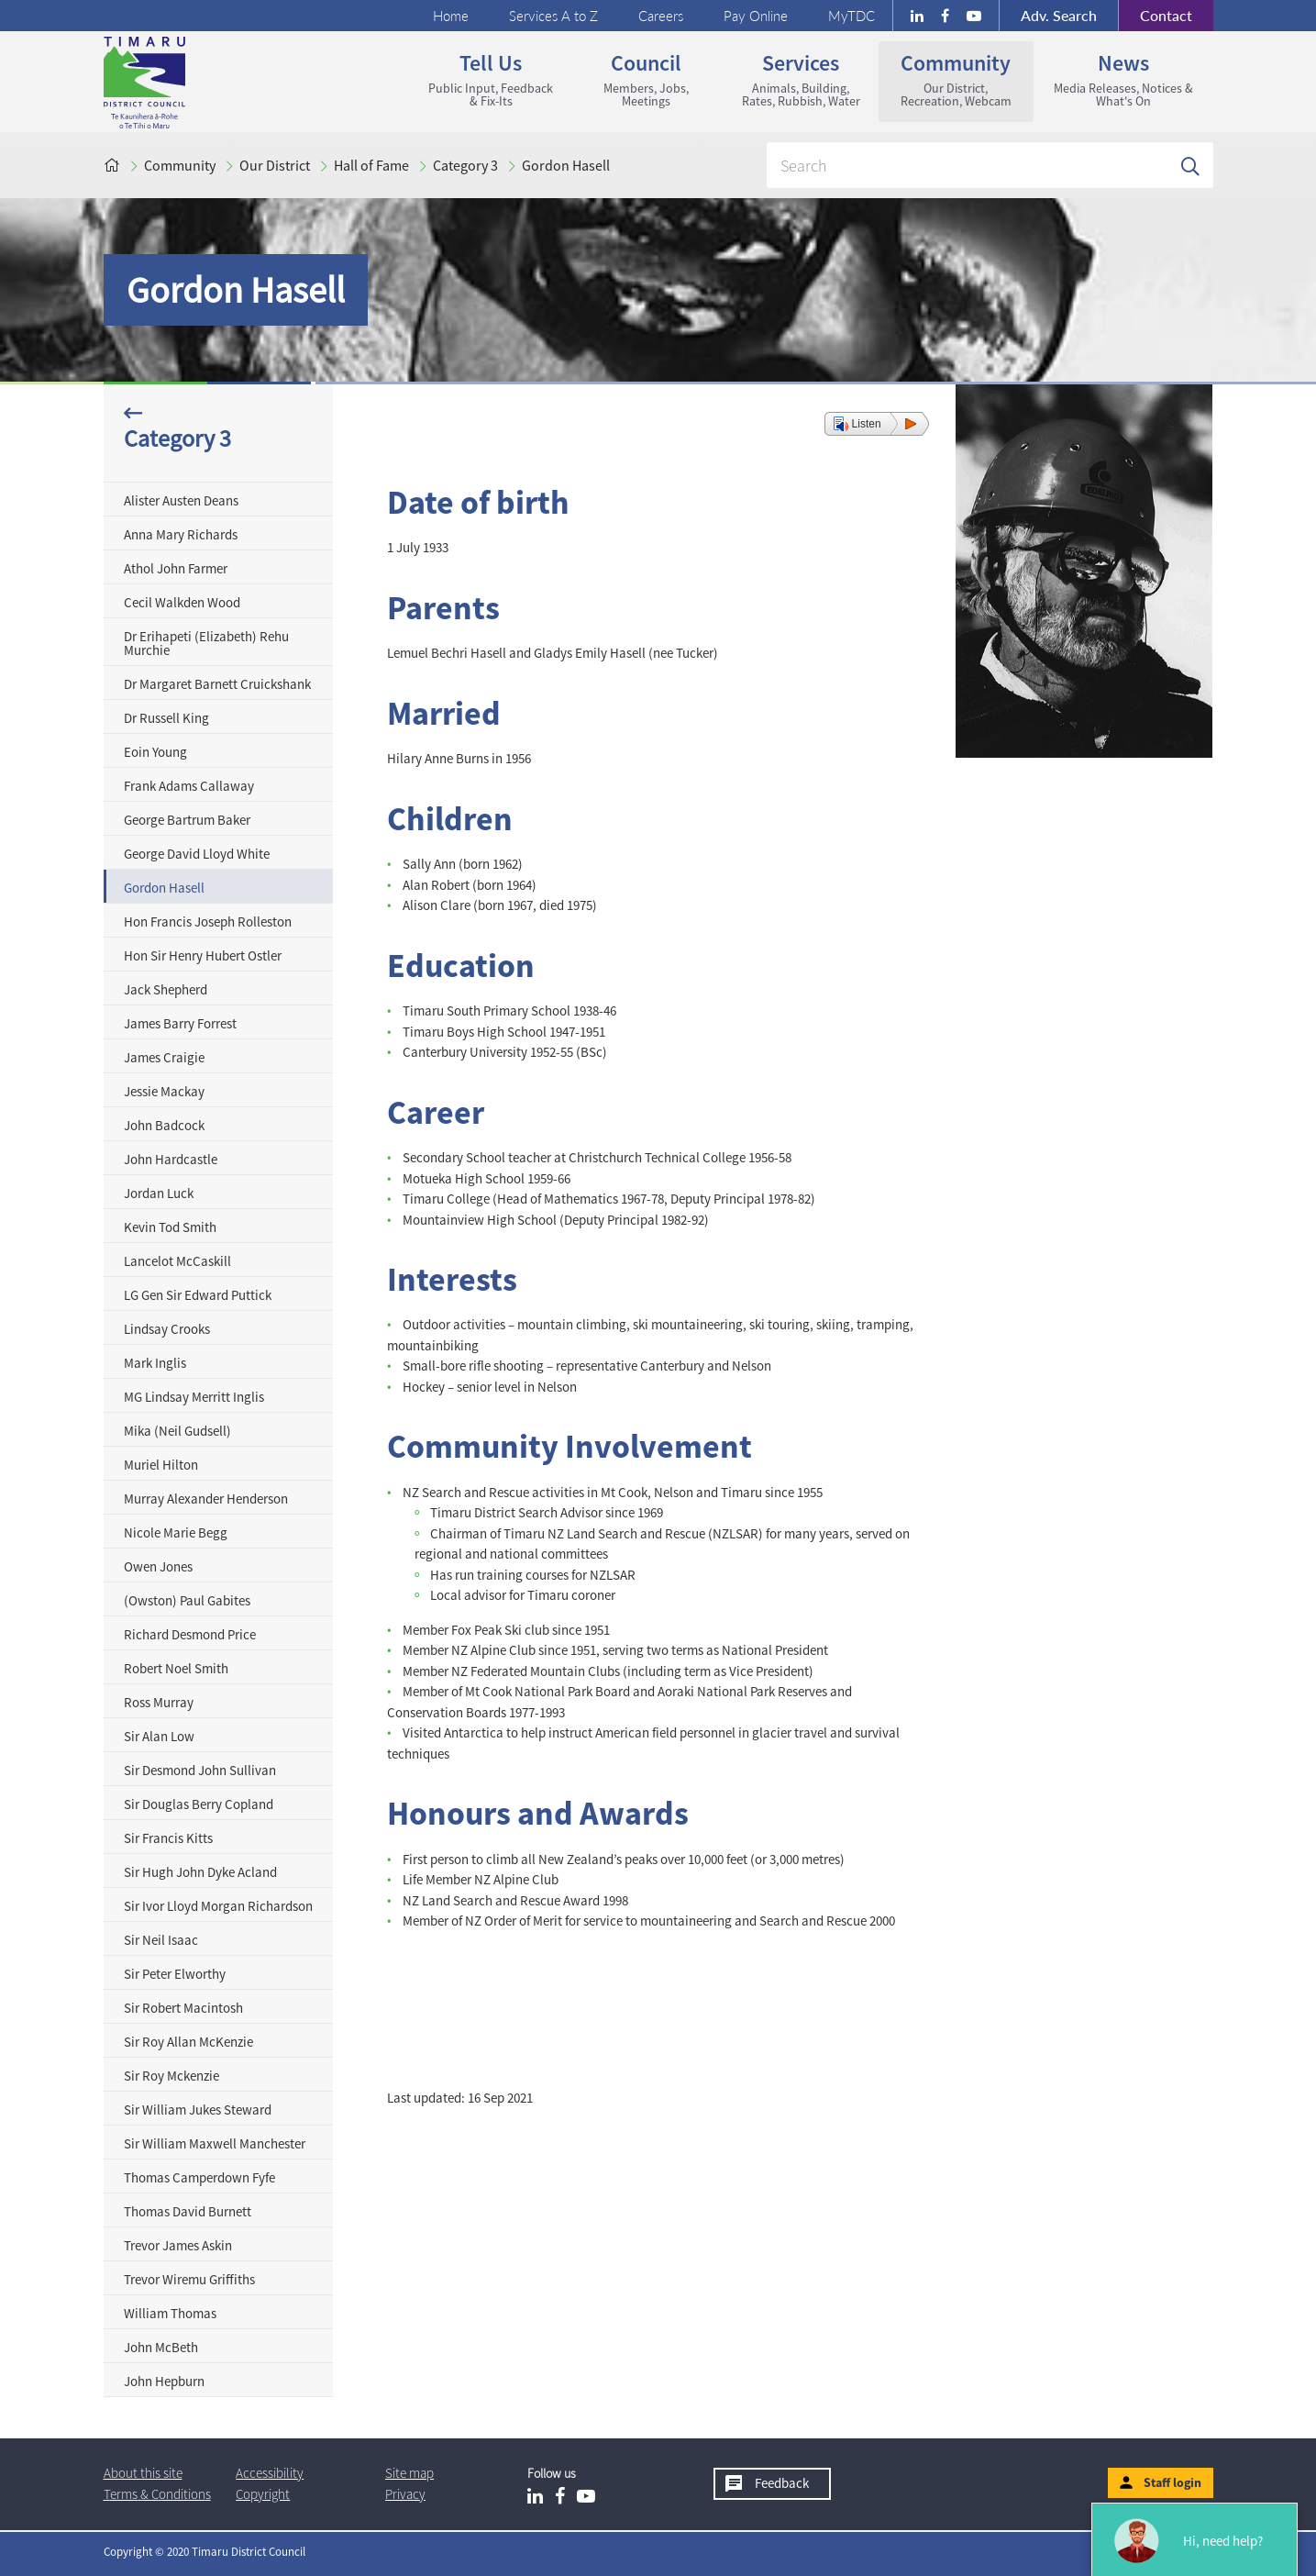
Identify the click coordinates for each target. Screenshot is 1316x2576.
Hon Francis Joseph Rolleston (208, 921)
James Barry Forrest (180, 1023)
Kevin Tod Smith (170, 1227)
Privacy (405, 2494)
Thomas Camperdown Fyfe (199, 2177)
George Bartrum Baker (187, 819)
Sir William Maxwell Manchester (214, 2143)
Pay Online (756, 15)
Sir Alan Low (159, 1736)
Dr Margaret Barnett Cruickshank (217, 684)
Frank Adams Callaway (189, 785)
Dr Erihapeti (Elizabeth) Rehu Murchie (206, 643)
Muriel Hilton (161, 1464)
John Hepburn (164, 2381)
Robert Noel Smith (176, 1668)
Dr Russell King (166, 718)
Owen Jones (158, 1566)
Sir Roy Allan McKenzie (188, 2041)
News (1123, 79)
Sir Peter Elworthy (175, 1973)
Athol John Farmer (175, 568)
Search (1059, 15)
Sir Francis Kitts (168, 1838)
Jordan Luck (159, 1193)
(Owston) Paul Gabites (187, 1600)
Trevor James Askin (178, 2245)
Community (956, 79)
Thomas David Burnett (187, 2211)
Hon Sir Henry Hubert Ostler (203, 955)
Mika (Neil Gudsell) (177, 1430)
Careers (660, 15)
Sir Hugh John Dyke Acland (200, 1872)
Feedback (782, 2483)
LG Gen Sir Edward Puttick (197, 1295)
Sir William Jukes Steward (197, 2109)
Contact (1155, 15)
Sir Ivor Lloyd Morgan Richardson (218, 1906)
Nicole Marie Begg (175, 1532)
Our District (274, 165)
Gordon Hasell (566, 165)
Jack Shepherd (165, 989)
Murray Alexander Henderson (206, 1498)
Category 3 (465, 165)
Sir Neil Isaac (161, 1940)
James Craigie (164, 1057)
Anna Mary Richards (181, 534)
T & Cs (157, 2494)
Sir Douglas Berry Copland (198, 1804)
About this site (143, 2473)
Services (801, 79)
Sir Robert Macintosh (183, 2007)
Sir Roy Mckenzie (171, 2075)
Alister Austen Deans (181, 500)
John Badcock (164, 1125)
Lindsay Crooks (167, 1329)
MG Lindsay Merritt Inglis (194, 1396)
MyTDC (851, 15)
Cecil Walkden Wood (182, 602)
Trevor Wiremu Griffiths (189, 2279)
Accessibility (270, 2473)
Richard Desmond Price (190, 1634)
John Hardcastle (170, 1159)
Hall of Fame (371, 165)
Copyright (263, 2494)
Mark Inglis (155, 1362)
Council (646, 79)
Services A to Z (553, 15)
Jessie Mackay (164, 1091)
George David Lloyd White (197, 853)
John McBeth (161, 2347)
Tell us (491, 79)
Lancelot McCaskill (177, 1261)
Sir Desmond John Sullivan (200, 1770)
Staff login (1172, 2482)
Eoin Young (155, 752)
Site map (409, 2473)
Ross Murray (159, 1702)
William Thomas (170, 2313)
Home (451, 15)
